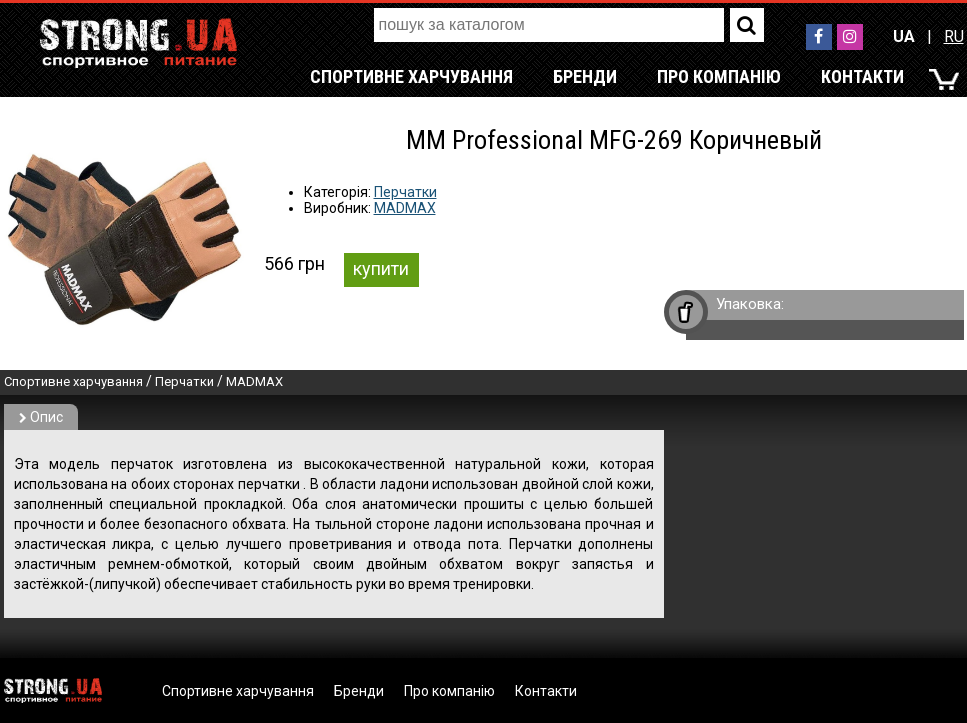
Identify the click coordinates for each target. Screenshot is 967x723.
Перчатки (405, 192)
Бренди (585, 76)
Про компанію (719, 76)
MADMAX (405, 208)
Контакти (862, 76)
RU (954, 36)
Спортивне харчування (411, 76)
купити (381, 268)
